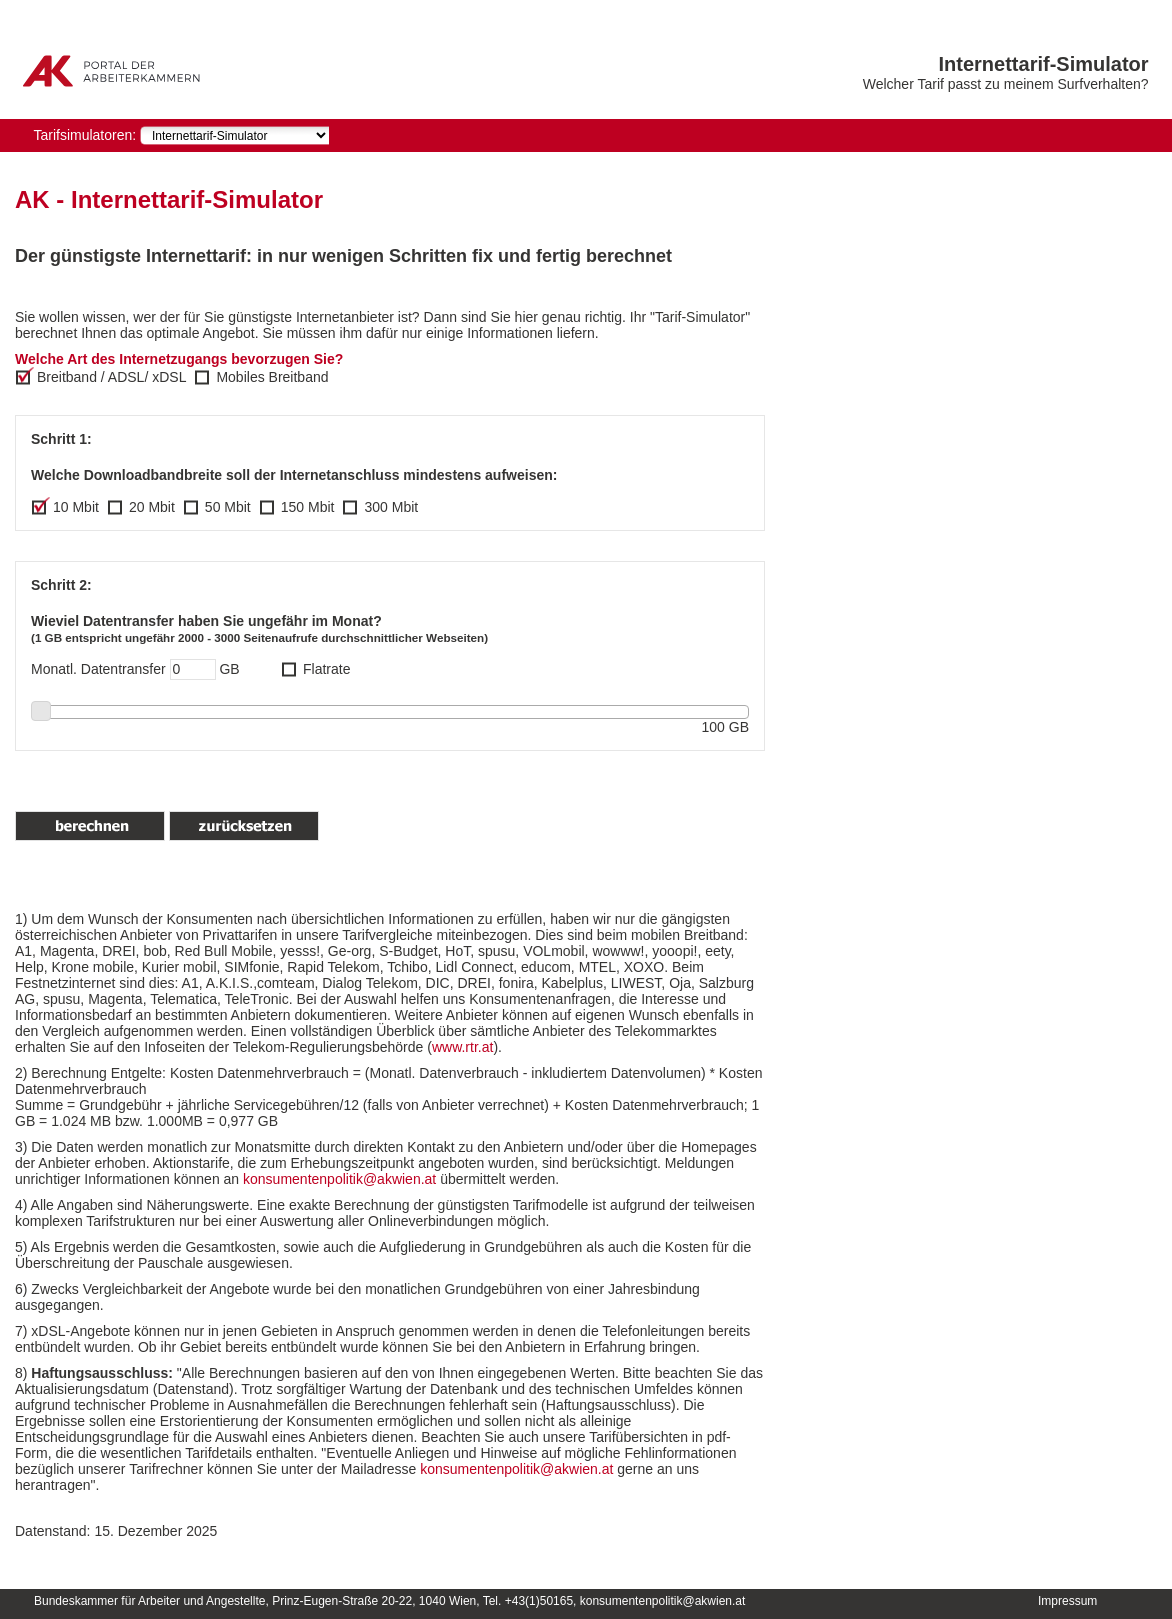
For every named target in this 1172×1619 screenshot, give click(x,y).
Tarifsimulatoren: (84, 135)
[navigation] (234, 135)
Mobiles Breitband (272, 377)
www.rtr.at (462, 1047)
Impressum (1067, 1601)
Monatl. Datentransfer (98, 669)
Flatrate (326, 669)
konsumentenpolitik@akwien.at (341, 1179)
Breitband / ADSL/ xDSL (111, 377)
